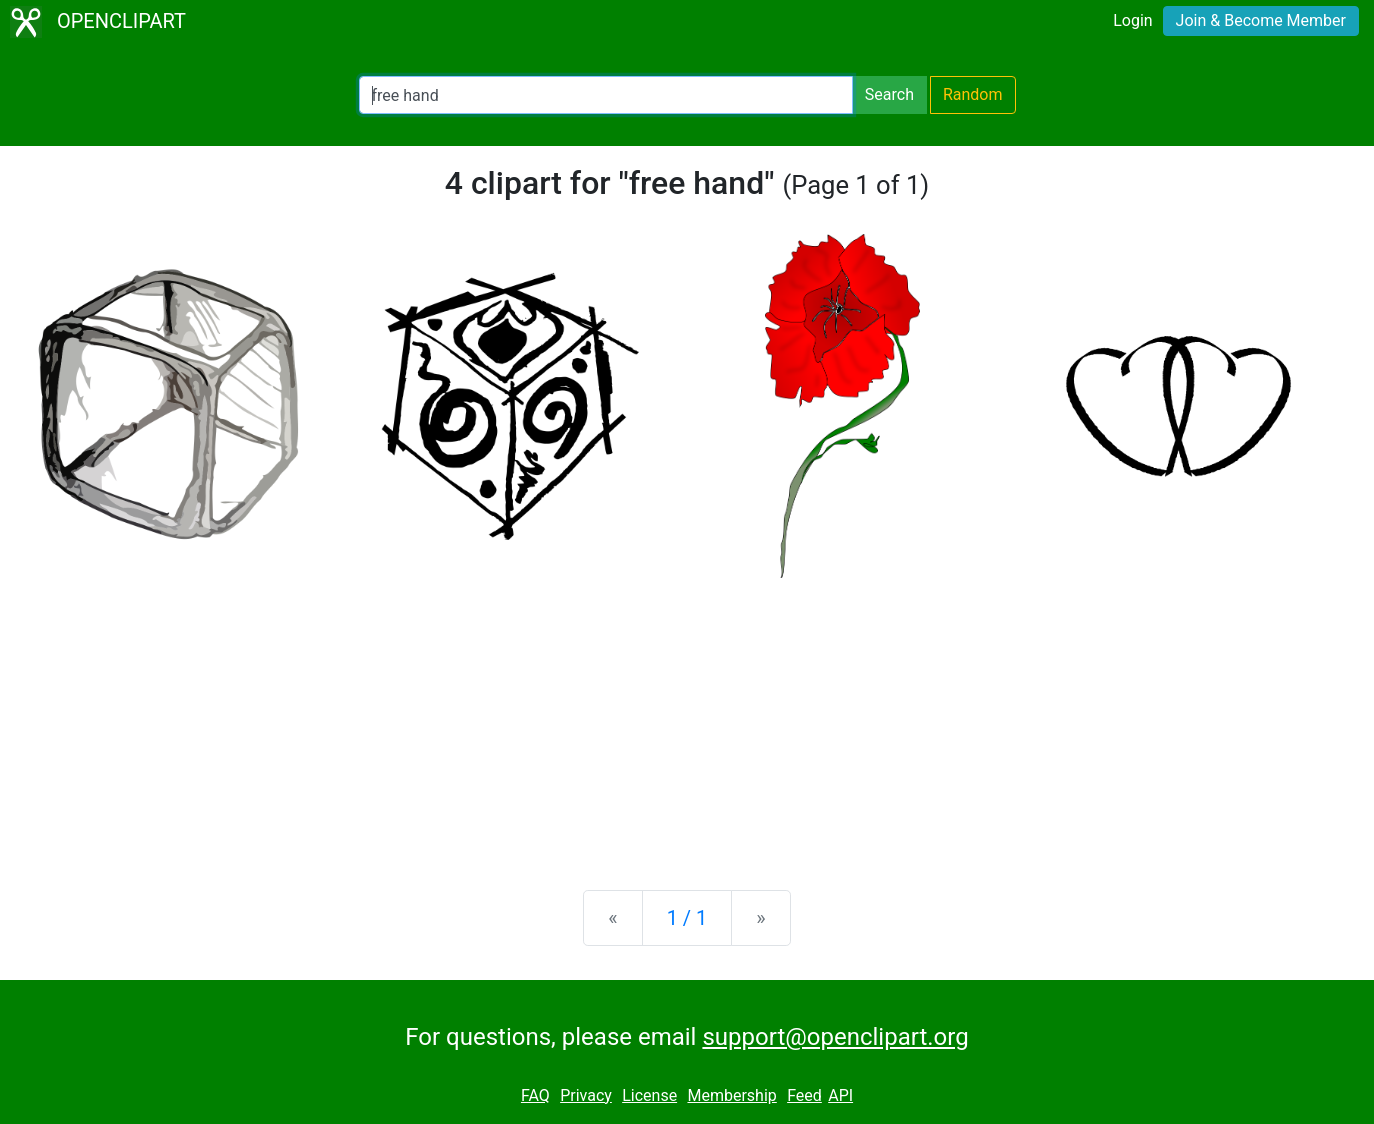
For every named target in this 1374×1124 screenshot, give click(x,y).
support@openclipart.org (835, 1037)
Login (1132, 20)
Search (889, 94)
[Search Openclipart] (606, 95)
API (840, 1095)
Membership (731, 1095)
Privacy (586, 1095)
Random (973, 94)
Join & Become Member (1261, 20)
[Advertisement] (687, 718)
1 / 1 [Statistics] (687, 918)
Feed (804, 1095)
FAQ (535, 1095)
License (649, 1095)
